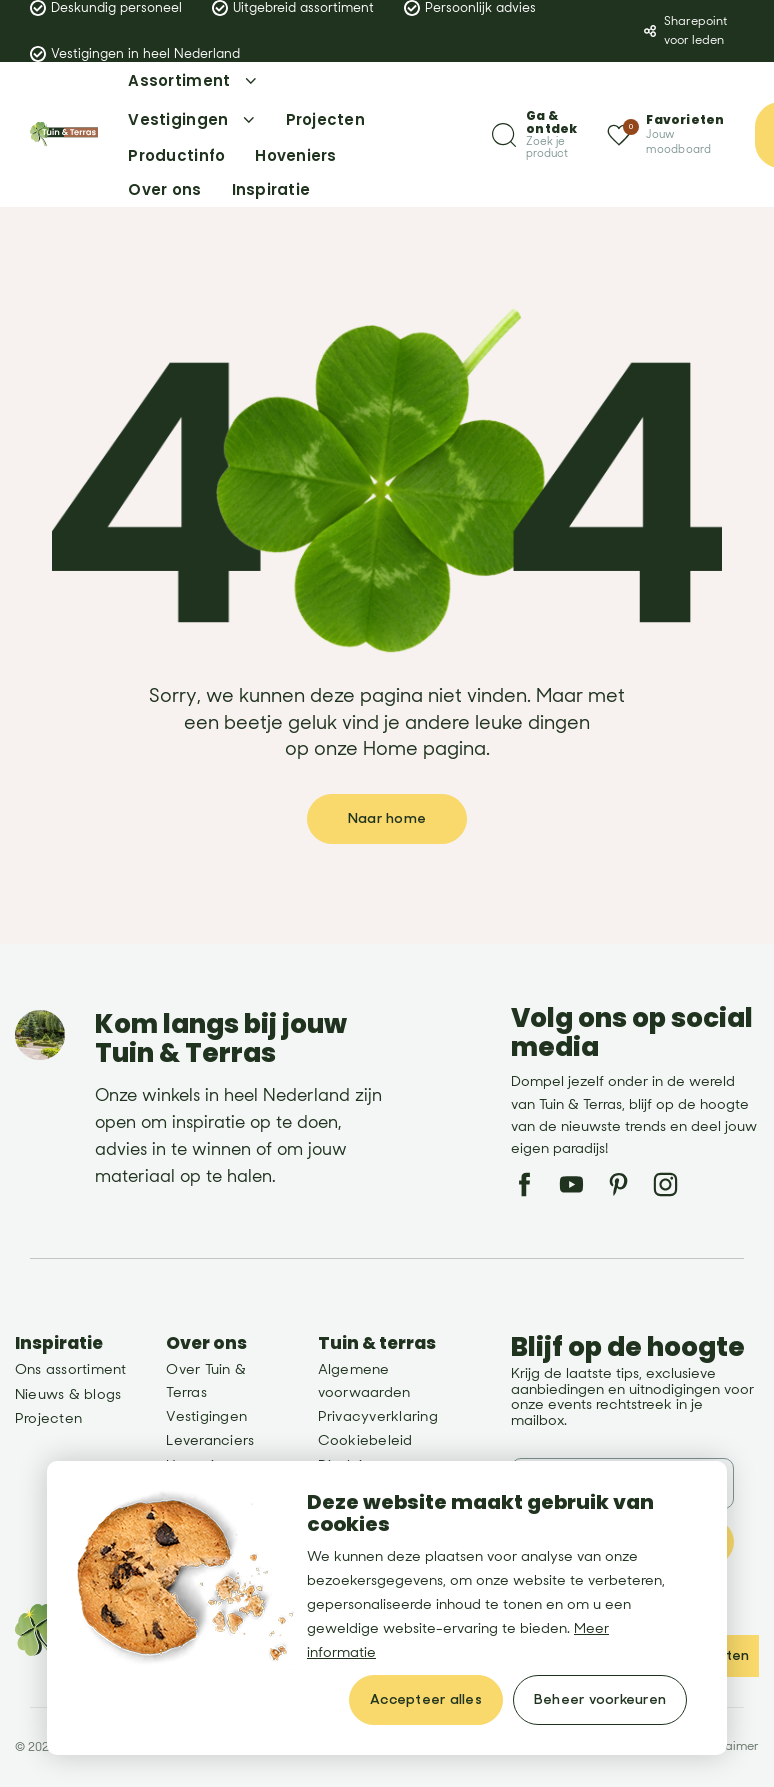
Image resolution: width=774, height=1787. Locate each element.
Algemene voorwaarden (364, 1380)
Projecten (48, 1418)
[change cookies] (600, 1700)
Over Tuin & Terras (206, 1380)
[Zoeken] (534, 134)
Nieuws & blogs (68, 1394)
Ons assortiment (71, 1369)
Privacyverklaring (378, 1416)
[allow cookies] (426, 1700)
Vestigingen (206, 1416)
